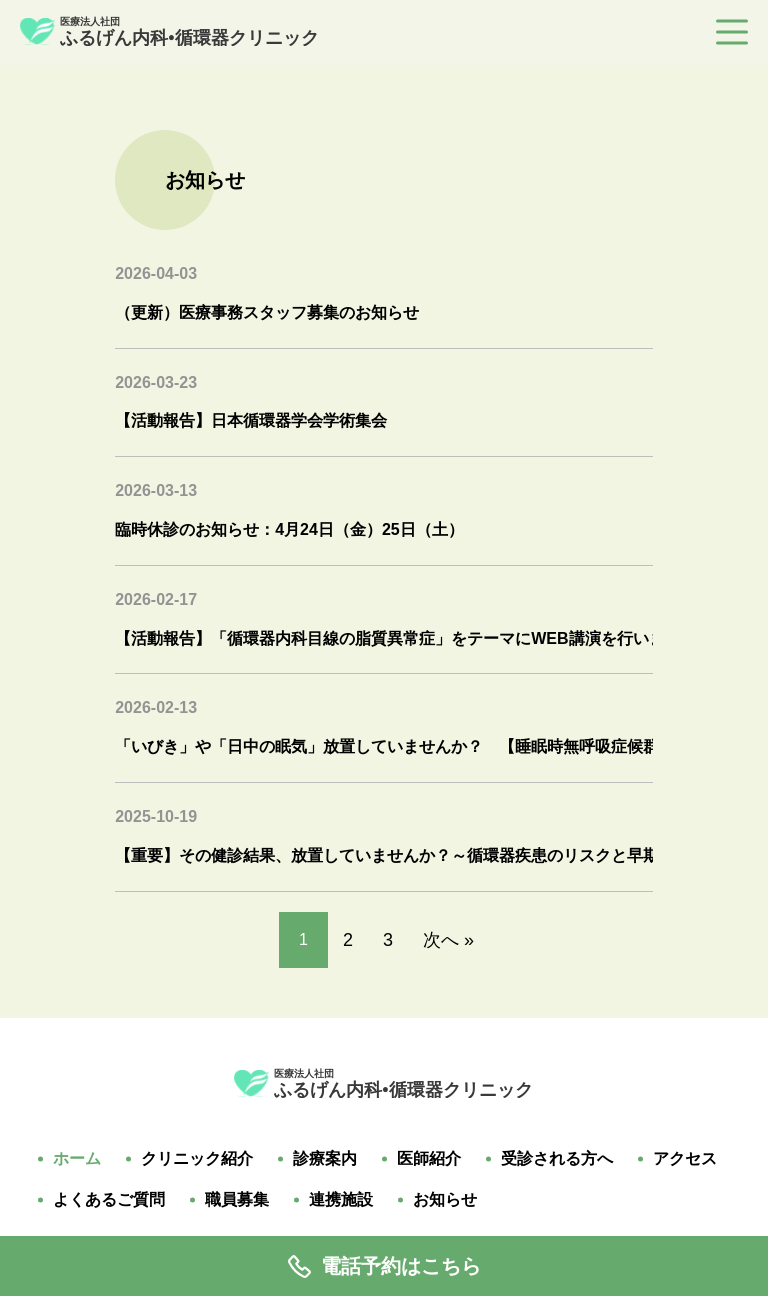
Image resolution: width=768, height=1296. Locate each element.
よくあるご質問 (109, 1200)
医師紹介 (429, 1159)
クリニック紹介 (197, 1159)
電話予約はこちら (384, 1266)
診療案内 (325, 1159)
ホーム (77, 1159)
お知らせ (445, 1200)
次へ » (448, 940)
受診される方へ (557, 1159)
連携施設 (341, 1200)
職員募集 (237, 1200)
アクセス (685, 1159)
